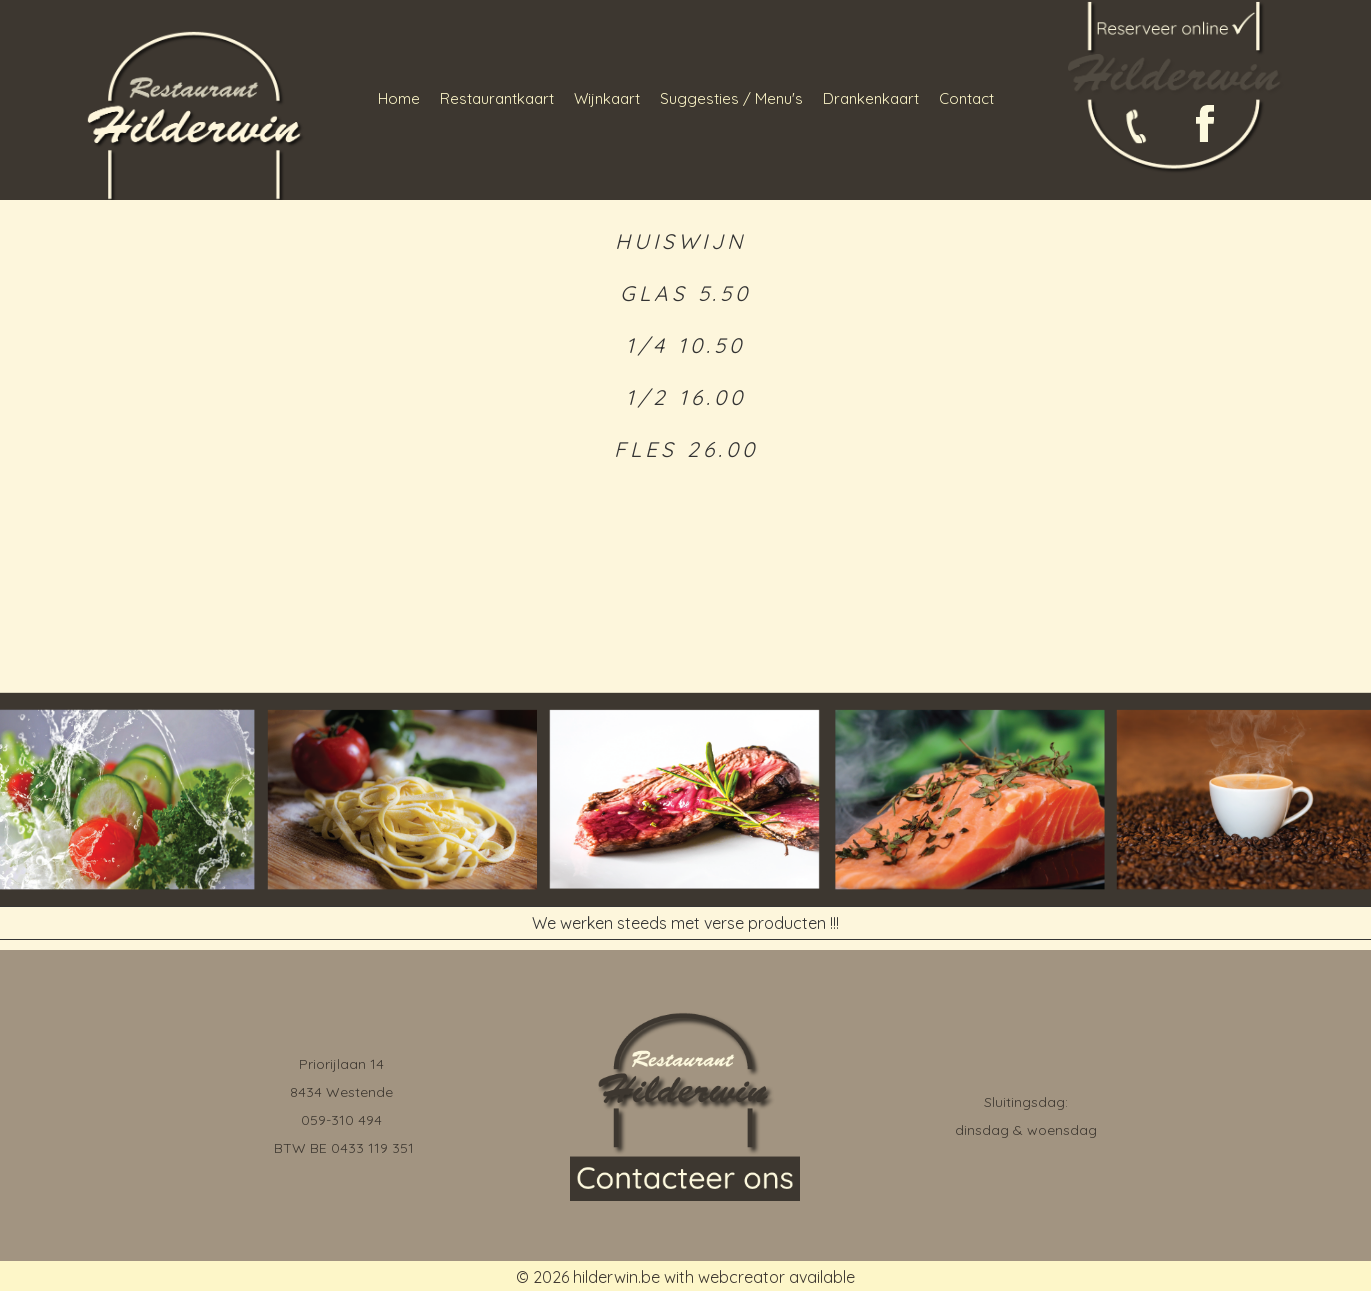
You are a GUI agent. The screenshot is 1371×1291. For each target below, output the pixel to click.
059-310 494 (341, 1120)
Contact (966, 98)
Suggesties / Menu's (731, 98)
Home (399, 98)
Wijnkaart (607, 98)
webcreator (741, 1277)
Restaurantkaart (497, 98)
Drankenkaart (871, 98)
